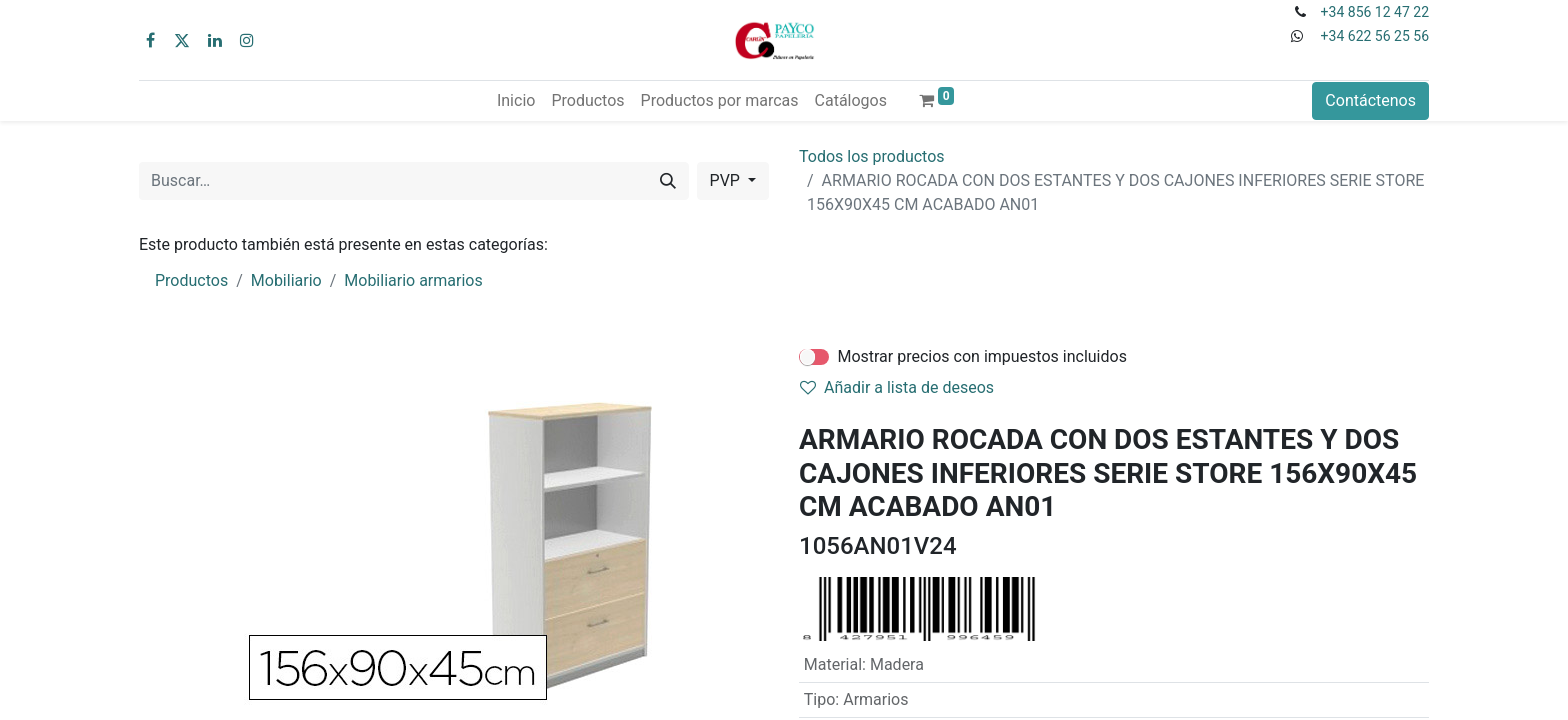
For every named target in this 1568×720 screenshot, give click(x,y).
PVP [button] (727, 180)
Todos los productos (872, 156)
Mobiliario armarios (413, 280)
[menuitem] (516, 101)
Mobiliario (286, 280)
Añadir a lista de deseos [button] (897, 387)
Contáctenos (1370, 100)
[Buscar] (668, 181)
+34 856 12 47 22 (1375, 12)
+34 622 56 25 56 (1375, 36)
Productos (191, 280)
